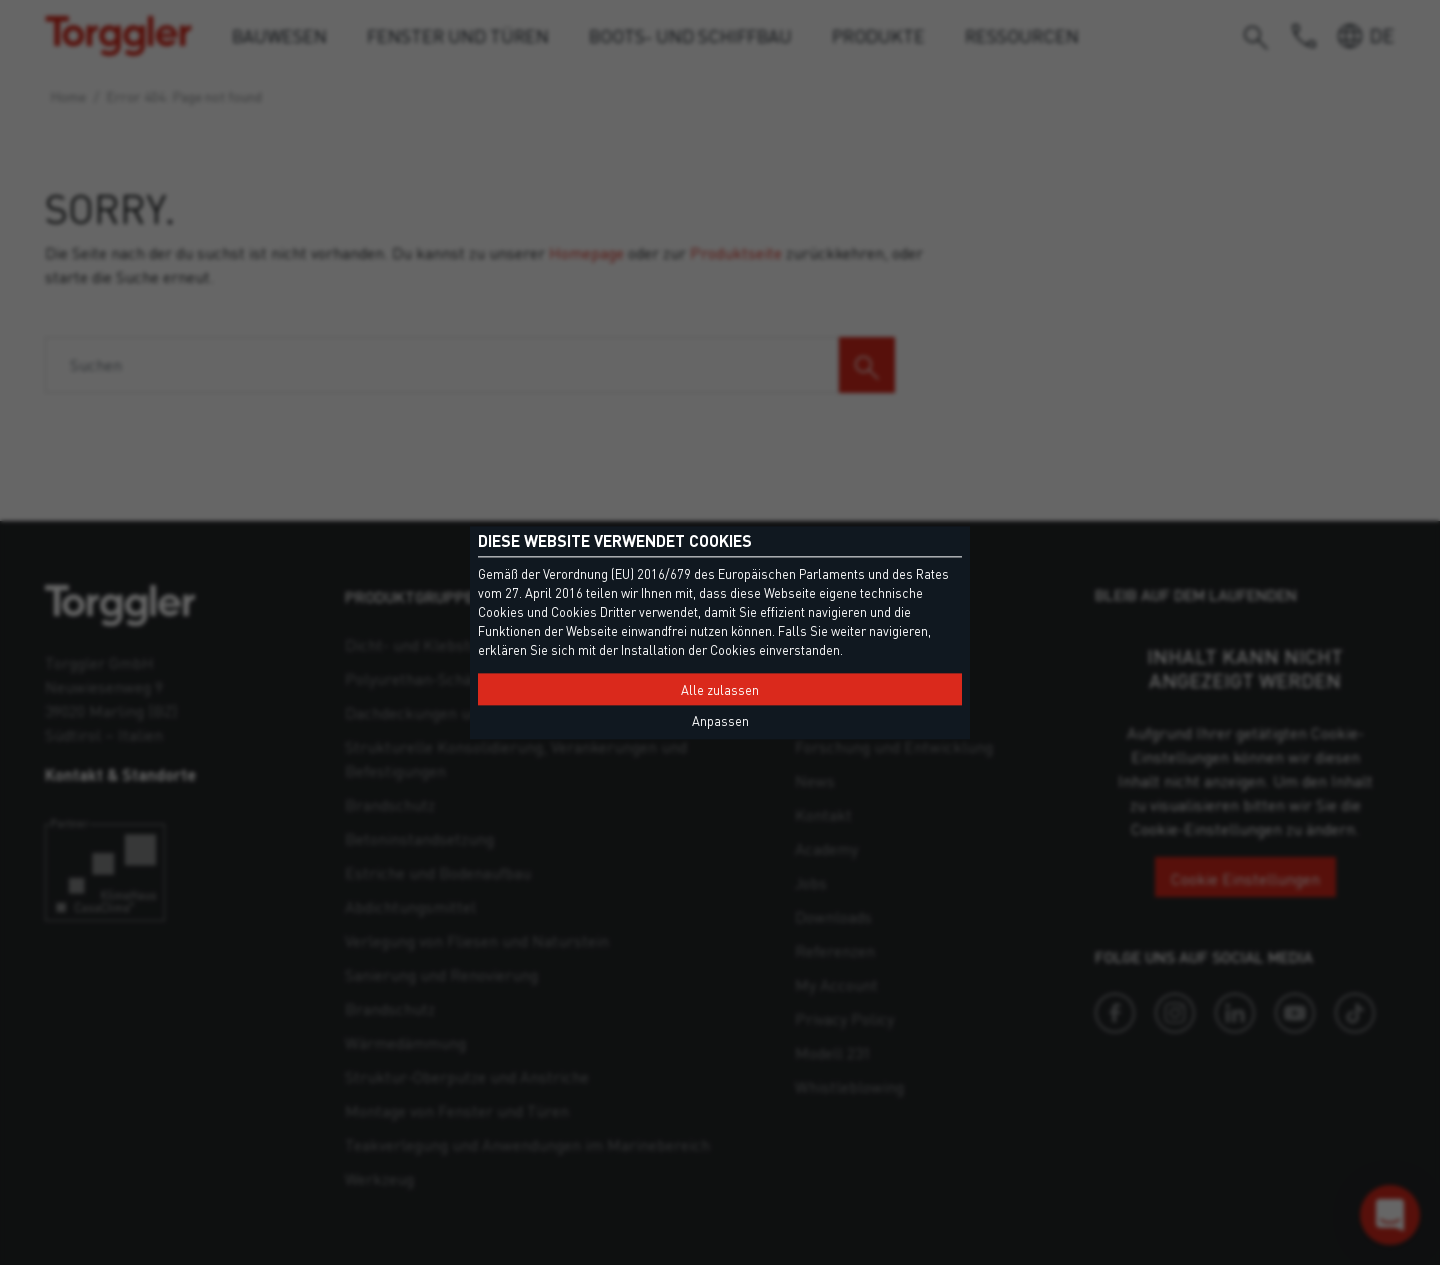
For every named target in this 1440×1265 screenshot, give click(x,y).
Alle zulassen (720, 690)
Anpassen (720, 721)
